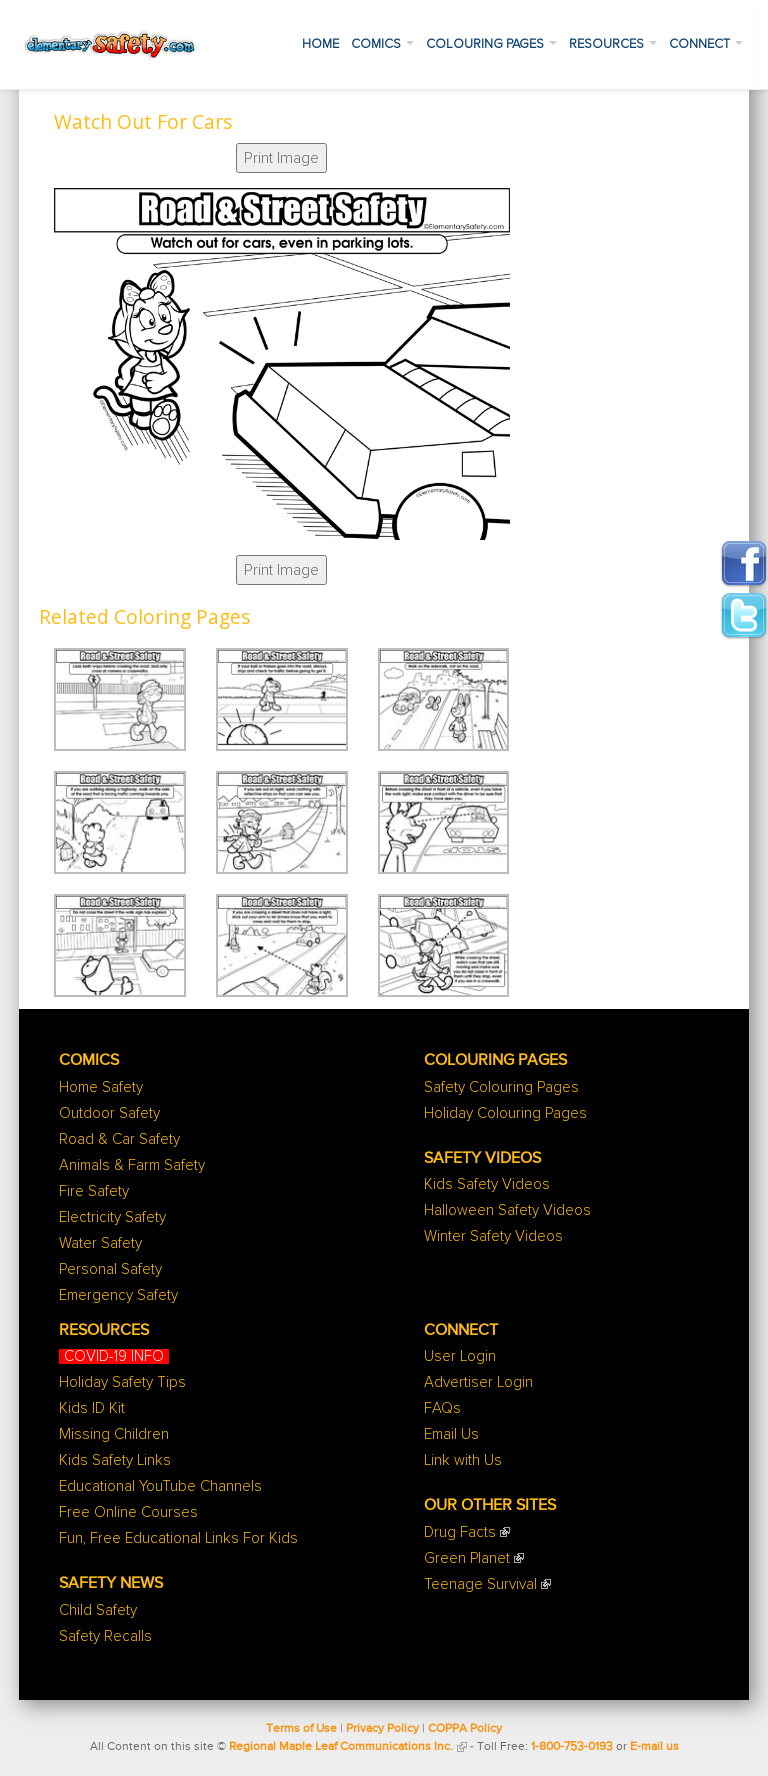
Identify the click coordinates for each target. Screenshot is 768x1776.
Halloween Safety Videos (507, 1210)
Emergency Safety (118, 1295)
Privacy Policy (382, 1729)
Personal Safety (110, 1269)
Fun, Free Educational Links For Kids (178, 1538)
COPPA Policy (465, 1729)
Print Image (281, 158)
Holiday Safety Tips (122, 1382)
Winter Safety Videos (493, 1236)
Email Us (451, 1434)
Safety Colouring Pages (501, 1087)
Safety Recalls (105, 1636)
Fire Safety (94, 1191)
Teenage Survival (480, 1584)
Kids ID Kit (92, 1408)
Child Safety (98, 1610)
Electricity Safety (112, 1217)
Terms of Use (301, 1729)
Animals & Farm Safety (132, 1165)
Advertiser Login (478, 1382)
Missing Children (114, 1434)
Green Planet (467, 1558)
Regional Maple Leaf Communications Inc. (341, 1747)
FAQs (442, 1408)
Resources (613, 44)
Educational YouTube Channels (160, 1486)
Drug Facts (460, 1532)
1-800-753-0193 (572, 1747)
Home (320, 44)
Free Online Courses (128, 1512)
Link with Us (463, 1460)
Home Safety (101, 1087)
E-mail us (654, 1747)
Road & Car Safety (119, 1139)
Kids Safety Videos (487, 1184)
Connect (706, 44)
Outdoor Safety (109, 1113)
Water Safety (100, 1243)
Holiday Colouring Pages (505, 1113)
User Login (460, 1356)
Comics (382, 44)
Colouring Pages (491, 44)
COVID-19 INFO (114, 1356)
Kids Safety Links (115, 1460)
